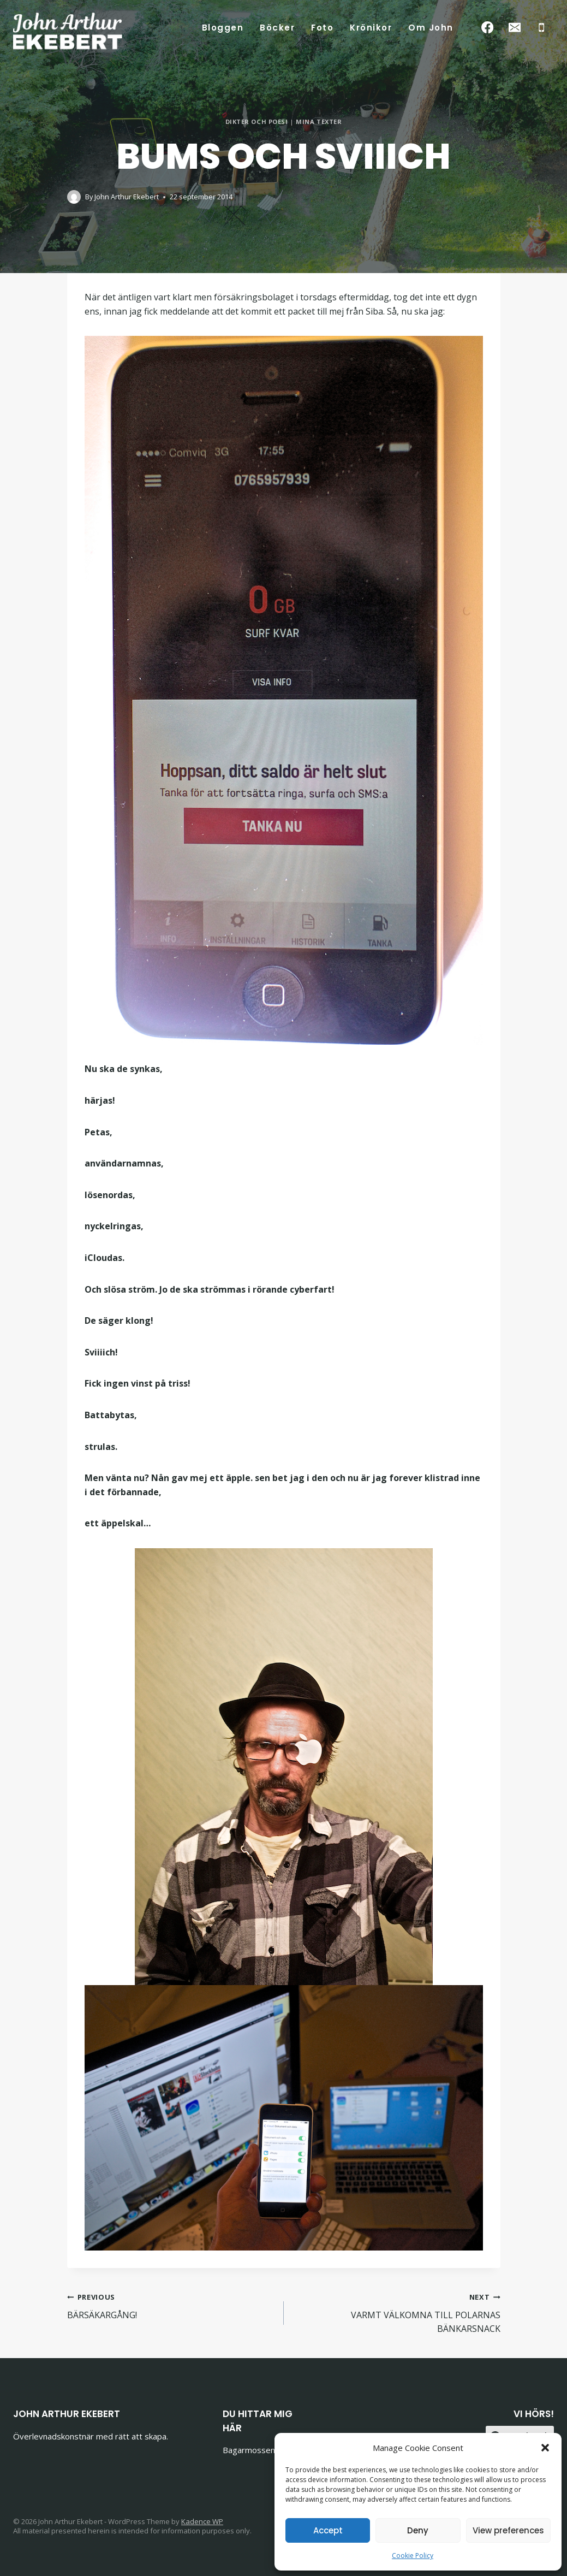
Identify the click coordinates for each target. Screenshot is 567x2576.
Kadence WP (202, 2521)
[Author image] (74, 197)
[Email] (514, 27)
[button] (545, 2447)
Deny (417, 2530)
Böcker (277, 27)
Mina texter (319, 121)
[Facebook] (487, 27)
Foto (322, 27)
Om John (430, 27)
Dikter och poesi (256, 121)
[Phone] (541, 27)
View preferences (508, 2530)
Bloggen (223, 27)
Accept (328, 2530)
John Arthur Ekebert (126, 197)
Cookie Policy (412, 2555)
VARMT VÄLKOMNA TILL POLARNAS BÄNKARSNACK (396, 2312)
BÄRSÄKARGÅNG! (171, 2305)
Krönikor (371, 27)
